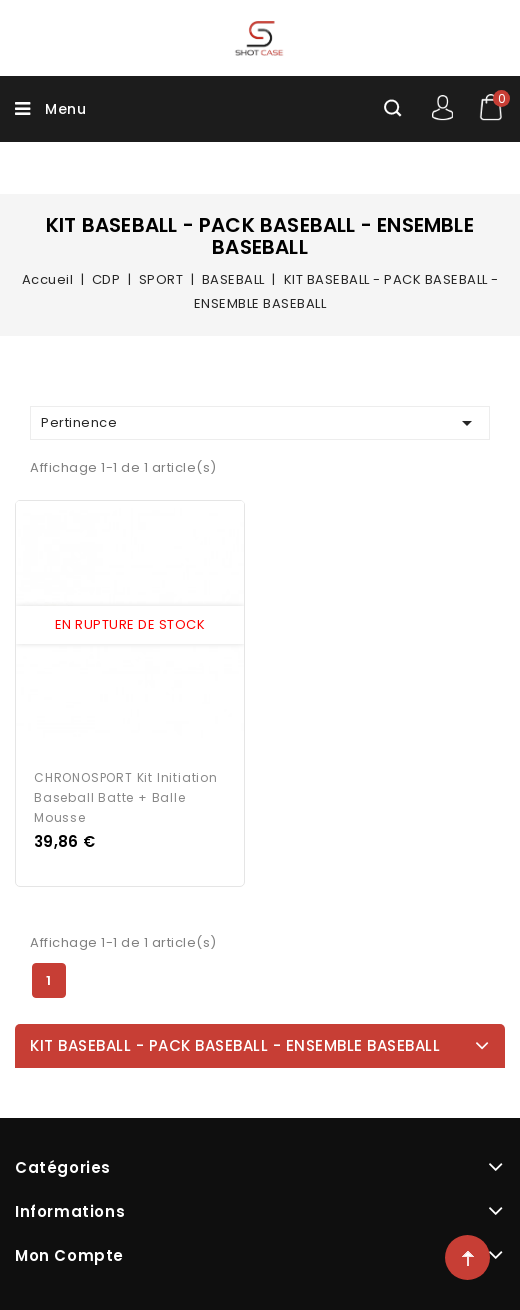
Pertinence (260, 423)
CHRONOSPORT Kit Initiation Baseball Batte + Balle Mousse (126, 797)
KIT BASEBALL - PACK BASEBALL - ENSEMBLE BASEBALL (235, 1045)
